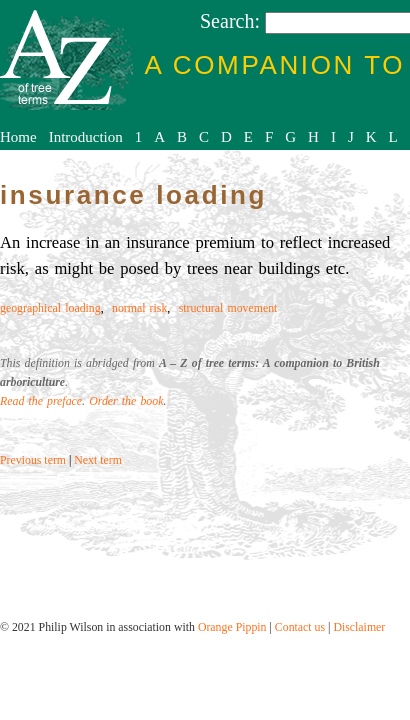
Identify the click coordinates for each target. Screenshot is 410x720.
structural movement (228, 308)
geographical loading (50, 308)
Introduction (86, 137)
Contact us (300, 627)
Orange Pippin (232, 627)
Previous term (33, 460)
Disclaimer (359, 627)
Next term (98, 460)
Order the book (126, 401)
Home (18, 137)
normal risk (139, 308)
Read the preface (41, 401)
